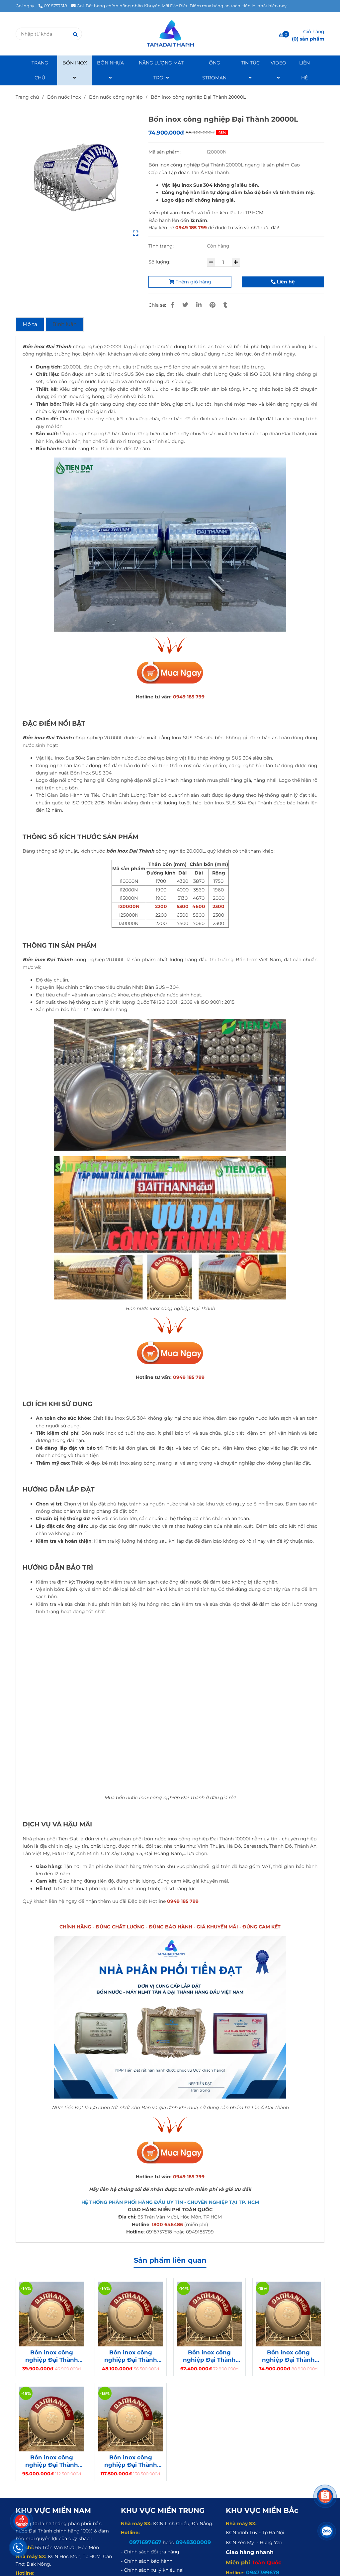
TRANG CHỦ (40, 70)
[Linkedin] (199, 305)
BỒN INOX (74, 70)
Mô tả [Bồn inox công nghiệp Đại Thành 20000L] (30, 324)
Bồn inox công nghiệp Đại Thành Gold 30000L (130, 2461)
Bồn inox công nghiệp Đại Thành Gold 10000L (51, 2356)
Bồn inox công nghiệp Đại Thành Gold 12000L (130, 2356)
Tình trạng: (161, 246)
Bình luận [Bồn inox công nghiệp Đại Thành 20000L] (64, 324)
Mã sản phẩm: (165, 152)
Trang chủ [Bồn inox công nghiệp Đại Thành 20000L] (27, 97)
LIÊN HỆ (304, 70)
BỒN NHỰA (110, 70)
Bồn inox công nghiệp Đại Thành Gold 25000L (51, 2461)
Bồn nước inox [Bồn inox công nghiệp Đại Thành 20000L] (64, 97)
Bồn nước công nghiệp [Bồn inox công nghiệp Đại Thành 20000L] (115, 97)
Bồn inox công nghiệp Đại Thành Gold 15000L (209, 2356)
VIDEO (278, 70)
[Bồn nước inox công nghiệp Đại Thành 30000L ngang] (170, 673)
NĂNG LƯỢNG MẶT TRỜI (161, 70)
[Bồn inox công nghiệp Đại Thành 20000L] (170, 34)
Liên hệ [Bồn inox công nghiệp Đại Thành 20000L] (283, 282)
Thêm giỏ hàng (190, 282)
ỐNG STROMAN (214, 70)
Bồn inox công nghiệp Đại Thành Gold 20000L (288, 2356)
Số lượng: (160, 262)
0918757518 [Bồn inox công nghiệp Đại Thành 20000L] (53, 5)
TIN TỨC (250, 70)
